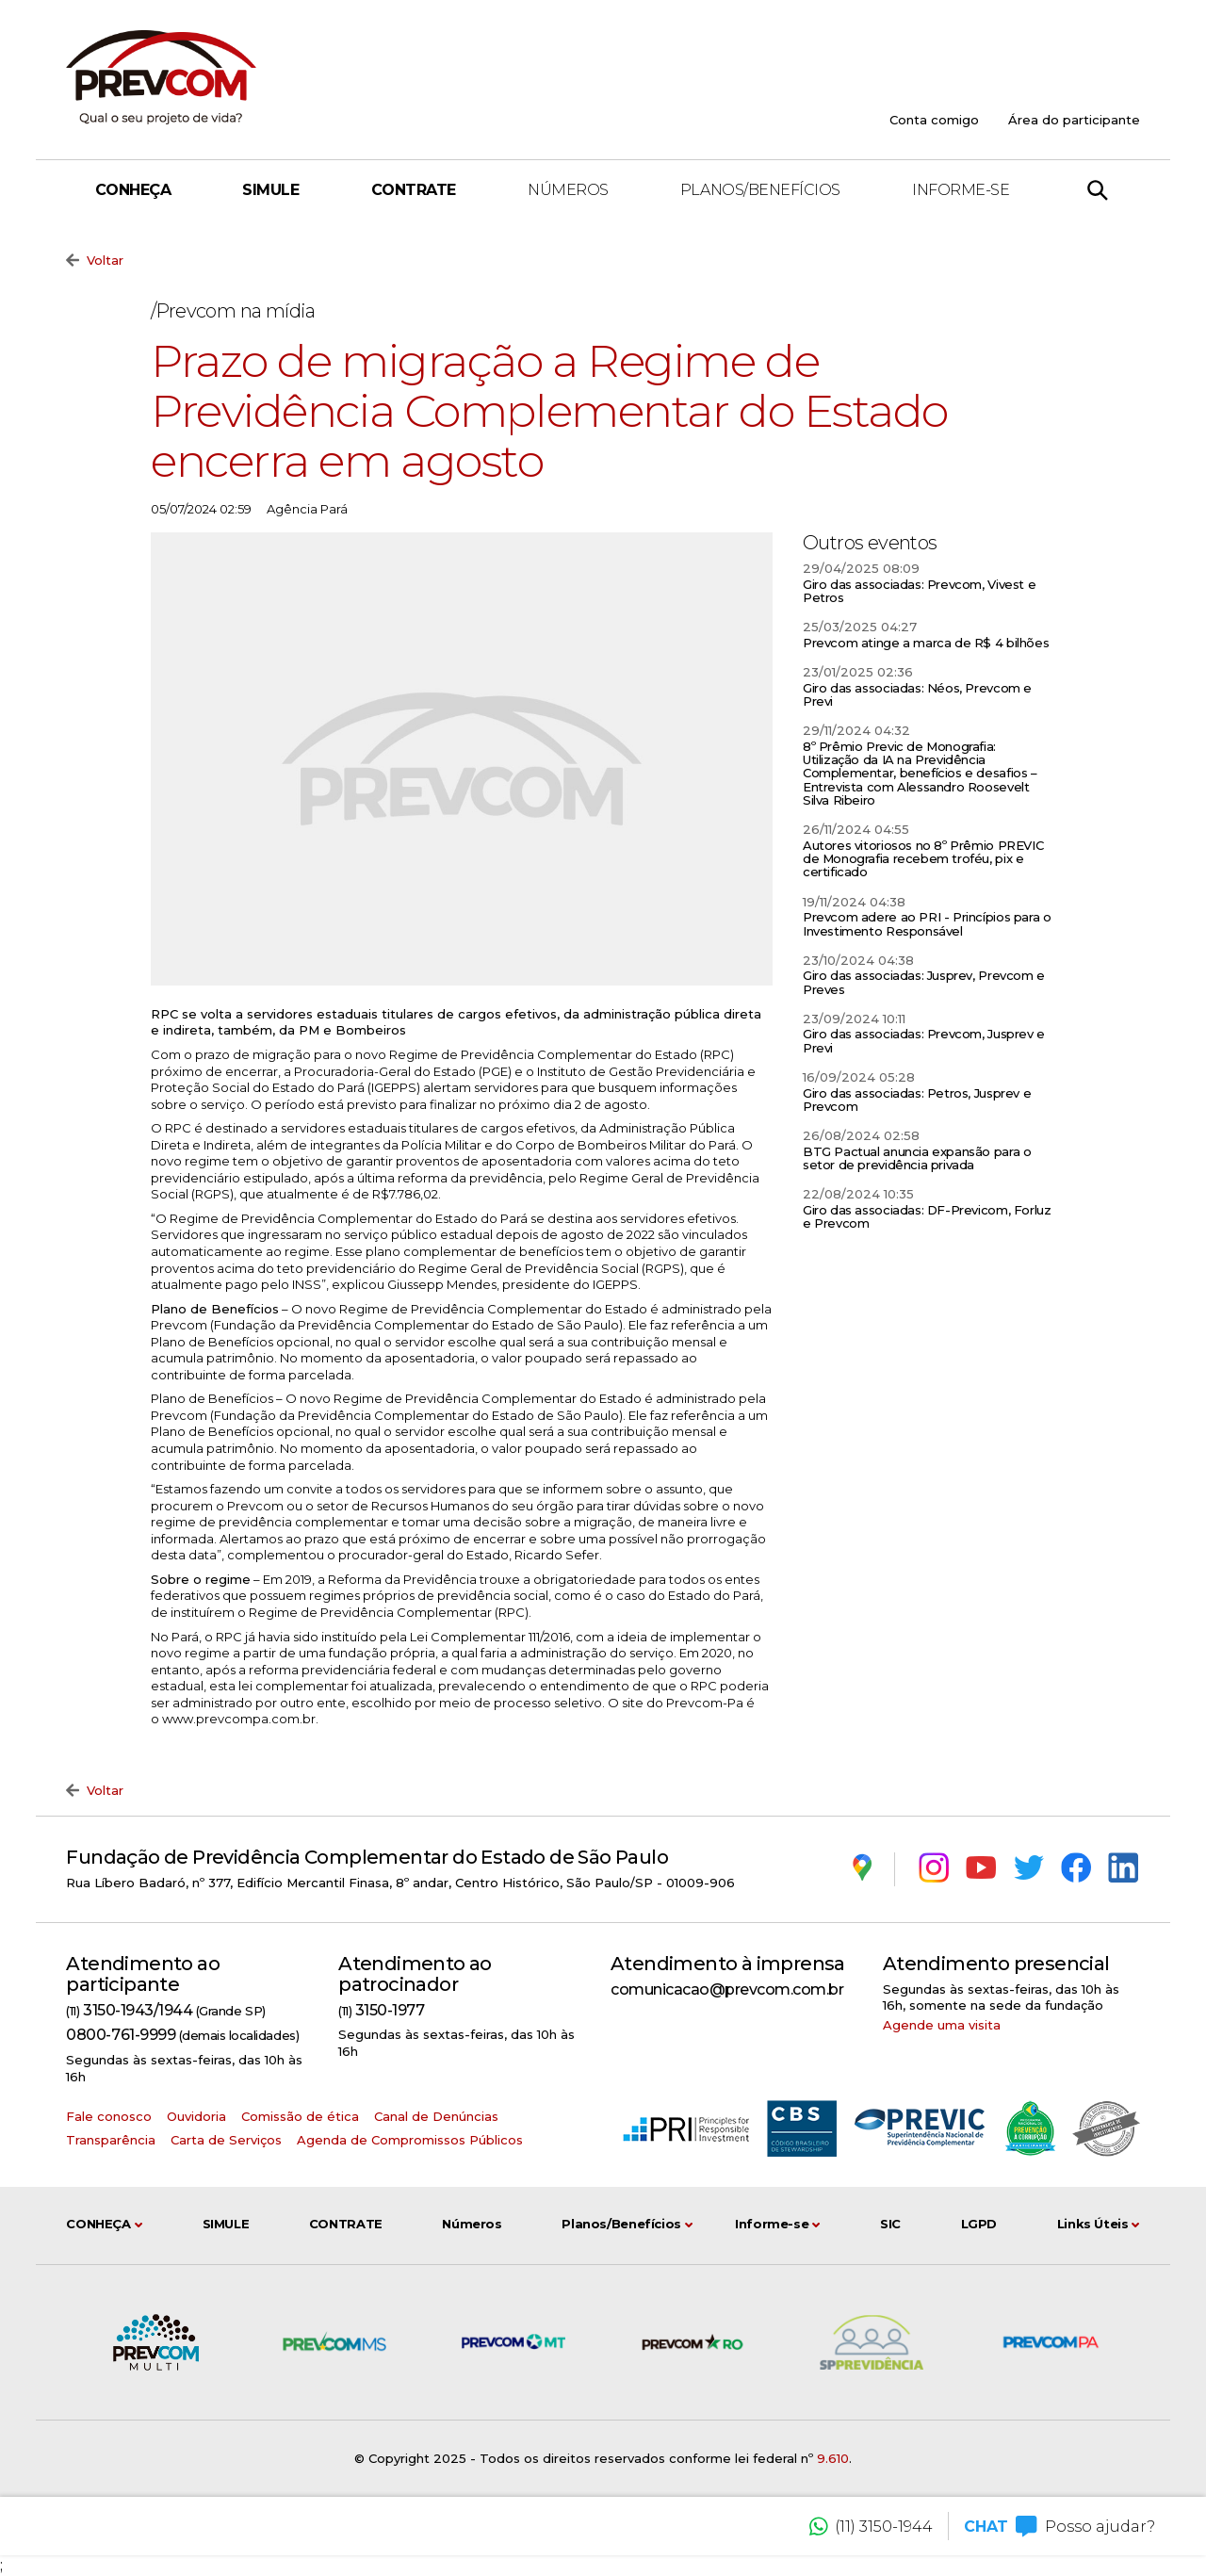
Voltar (94, 261)
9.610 (833, 2458)
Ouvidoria (196, 2116)
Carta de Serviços (226, 2139)
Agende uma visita (942, 2024)
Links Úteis (1098, 2225)
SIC (890, 2223)
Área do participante (1074, 119)
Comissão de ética (300, 2116)
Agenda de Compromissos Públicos (410, 2139)
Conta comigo (934, 119)
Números (568, 190)
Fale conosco (109, 2116)
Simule (270, 190)
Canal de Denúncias (436, 2116)
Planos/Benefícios (760, 190)
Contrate (413, 190)
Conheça (133, 190)
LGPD (979, 2223)
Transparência (110, 2139)
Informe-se (960, 190)
